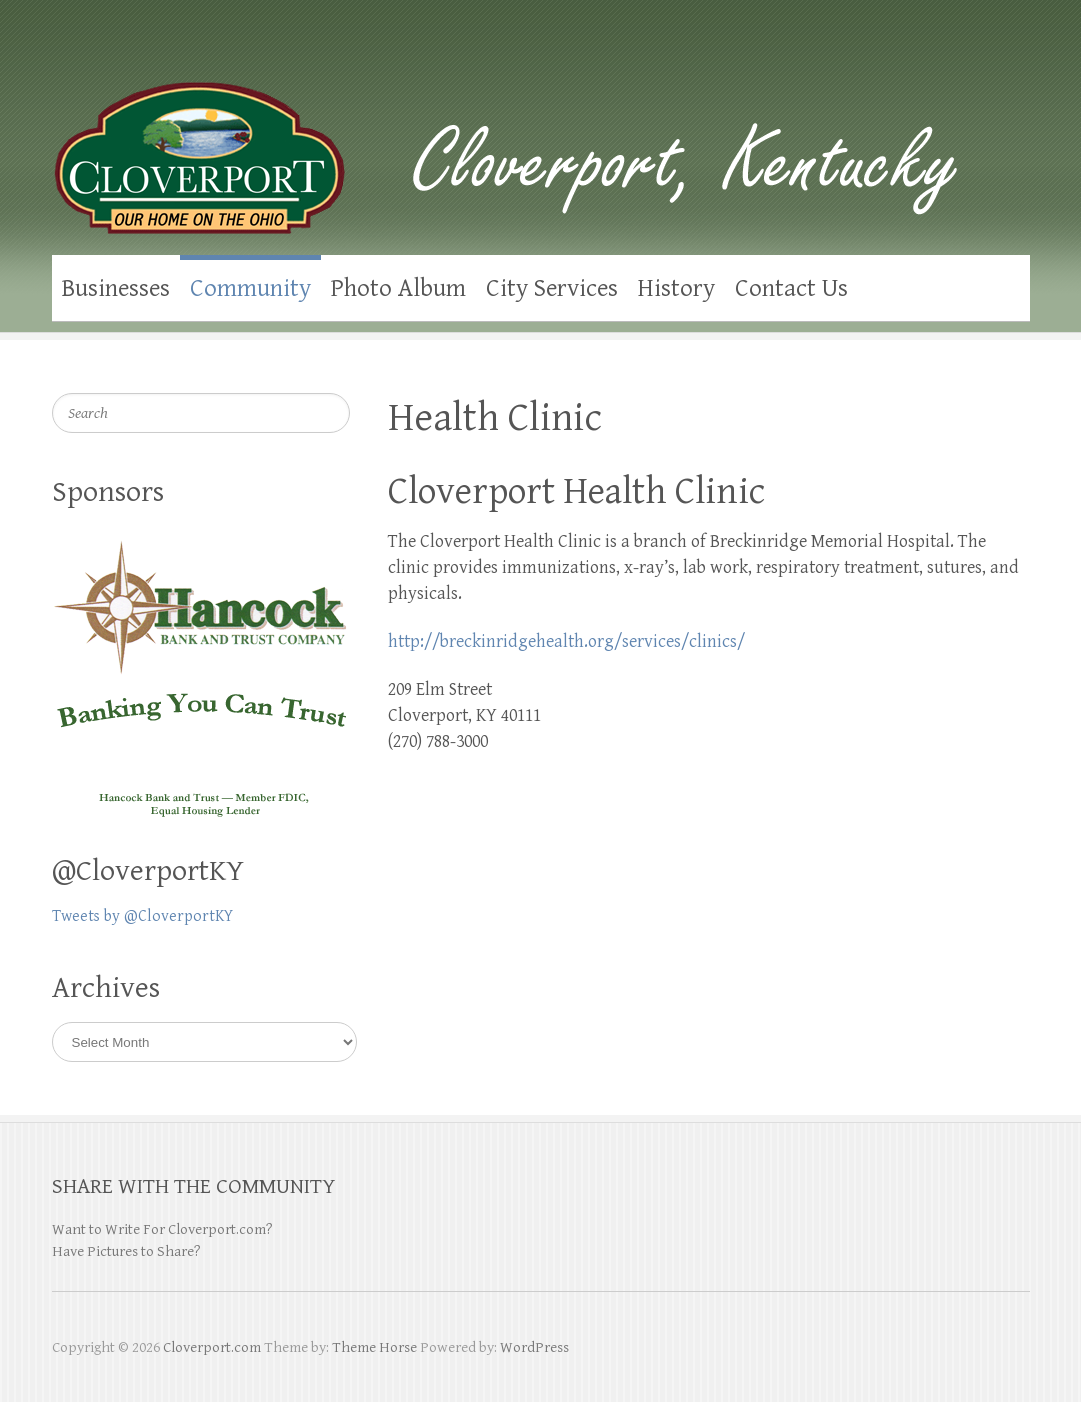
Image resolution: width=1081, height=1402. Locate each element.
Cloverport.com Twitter (1015, 60)
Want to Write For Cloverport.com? (162, 1229)
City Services (552, 288)
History (676, 288)
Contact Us (791, 288)
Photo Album (398, 288)
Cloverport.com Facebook (975, 60)
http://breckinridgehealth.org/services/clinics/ (566, 641)
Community (250, 288)
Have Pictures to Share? (126, 1251)
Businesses (116, 288)
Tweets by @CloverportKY (142, 916)
